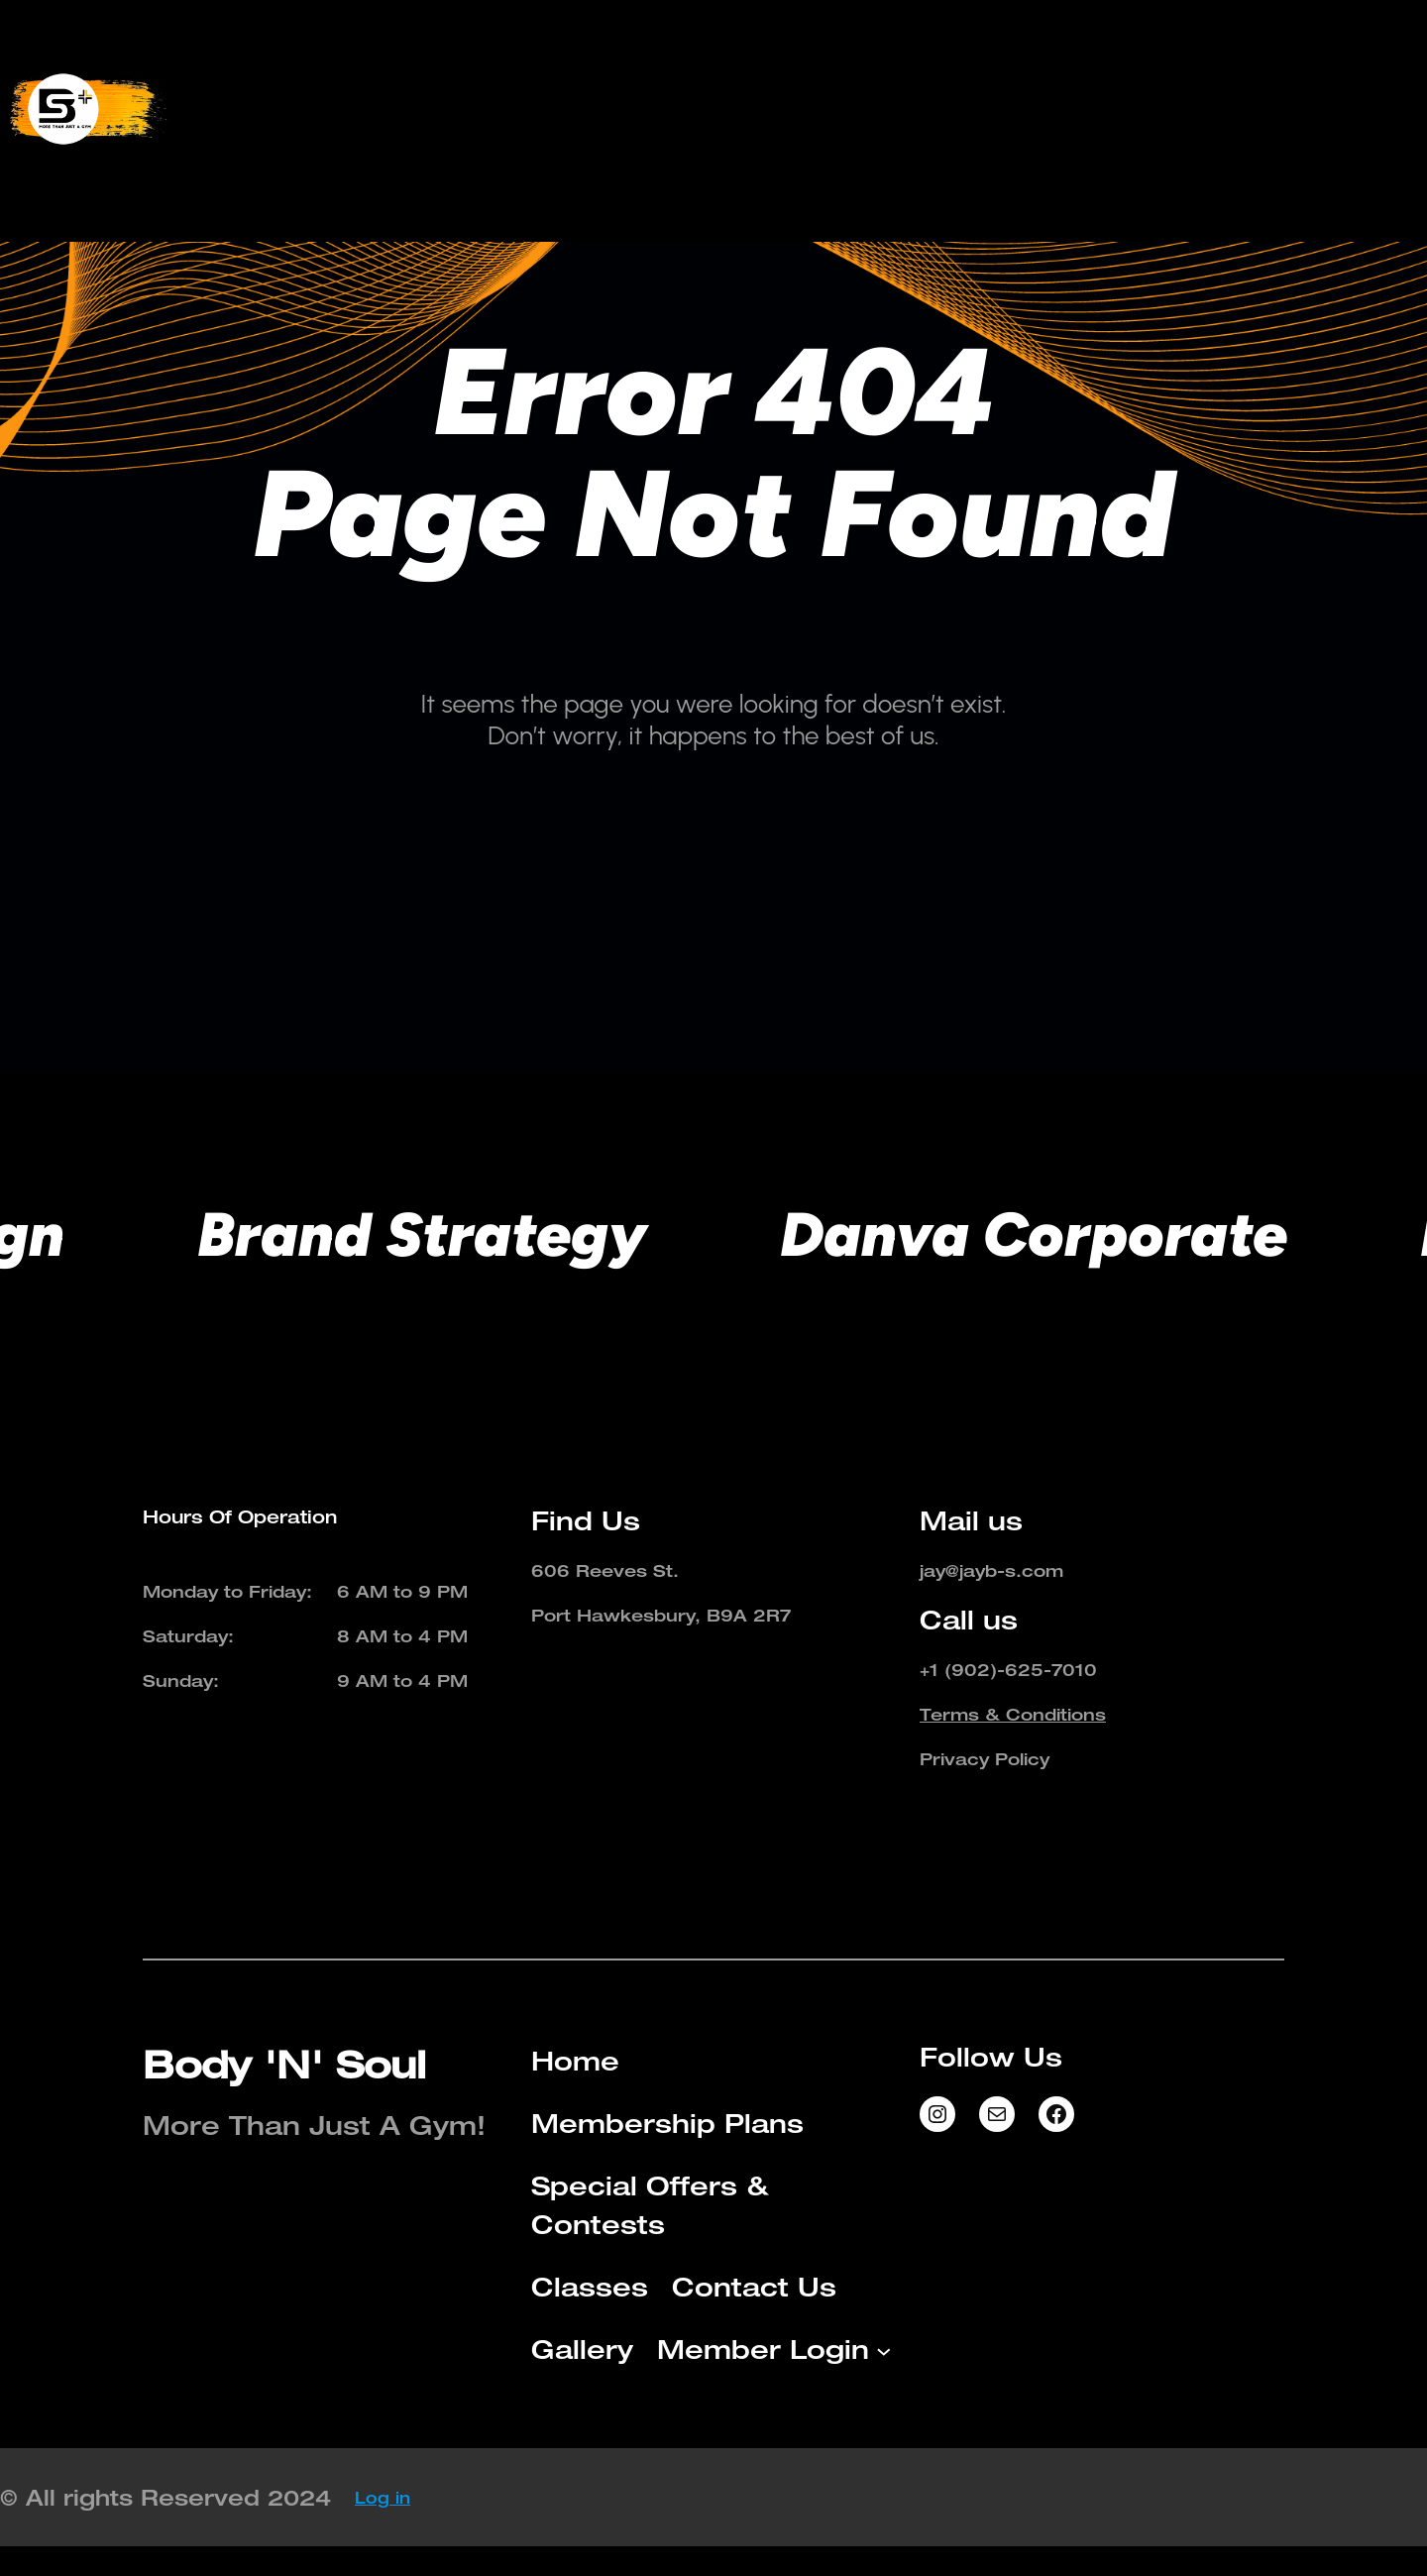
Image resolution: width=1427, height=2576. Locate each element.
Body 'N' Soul (284, 2064)
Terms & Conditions (1013, 1714)
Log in (382, 2498)
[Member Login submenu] (1007, 141)
